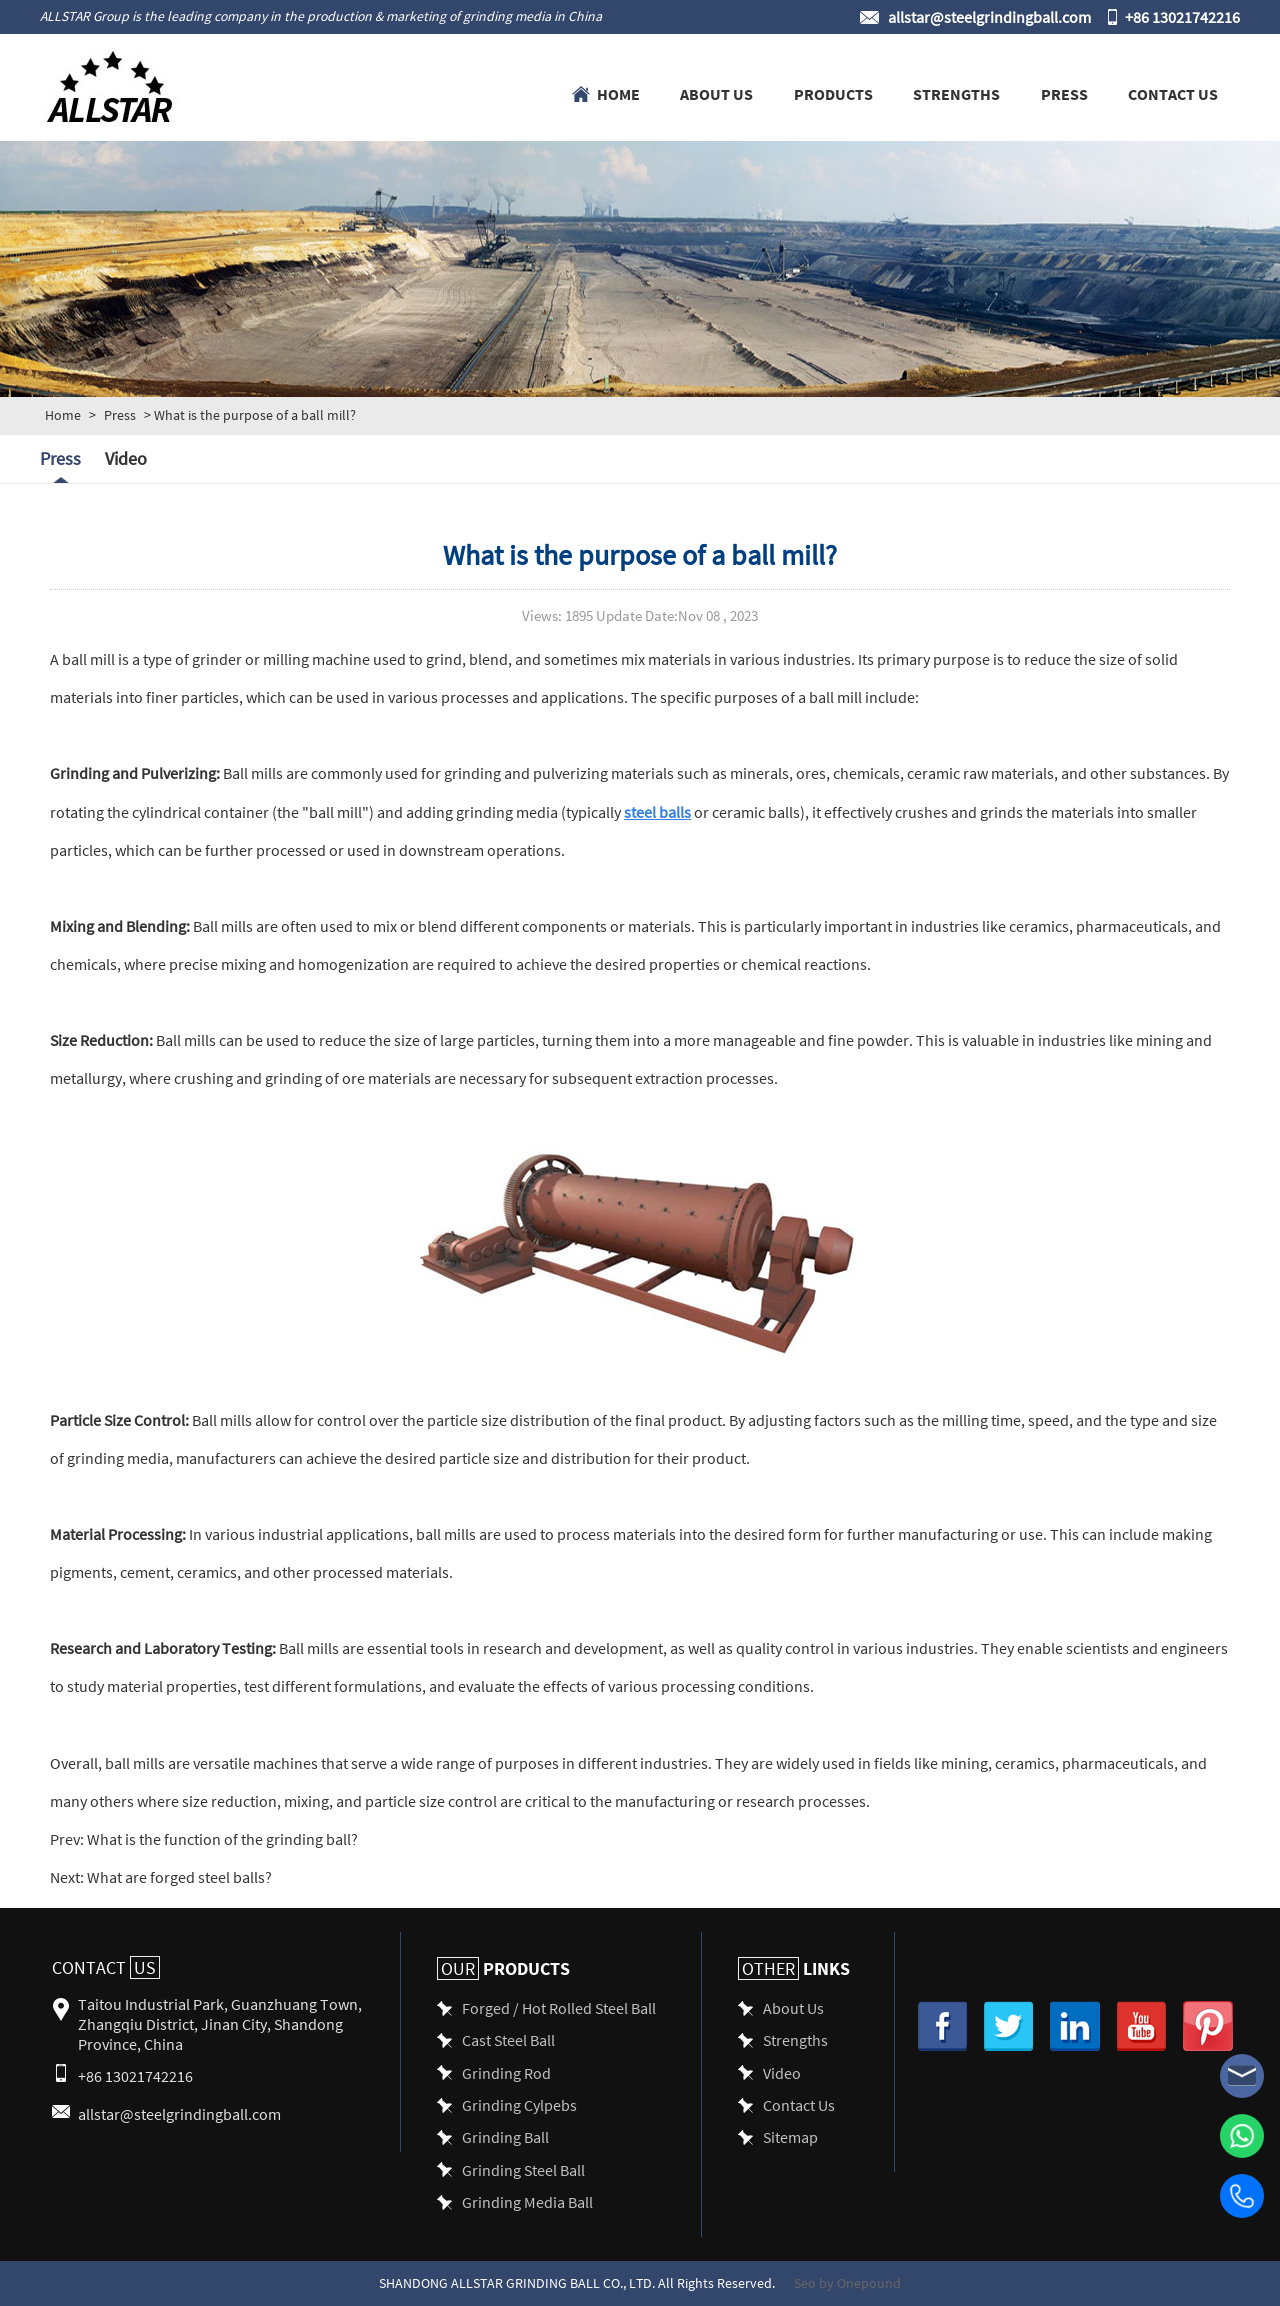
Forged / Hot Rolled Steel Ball (559, 2007)
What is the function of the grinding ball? (221, 1838)
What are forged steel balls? (178, 1876)
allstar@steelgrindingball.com (989, 16)
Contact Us (1173, 93)
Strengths (956, 93)
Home (618, 93)
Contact (106, 1967)
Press (1064, 93)
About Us (716, 93)
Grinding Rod (506, 2072)
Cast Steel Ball (508, 2039)
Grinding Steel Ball (523, 2169)
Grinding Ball (505, 2136)
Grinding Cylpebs (519, 2104)
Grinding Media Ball (527, 2201)
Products (833, 93)
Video (126, 458)
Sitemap (790, 2136)
